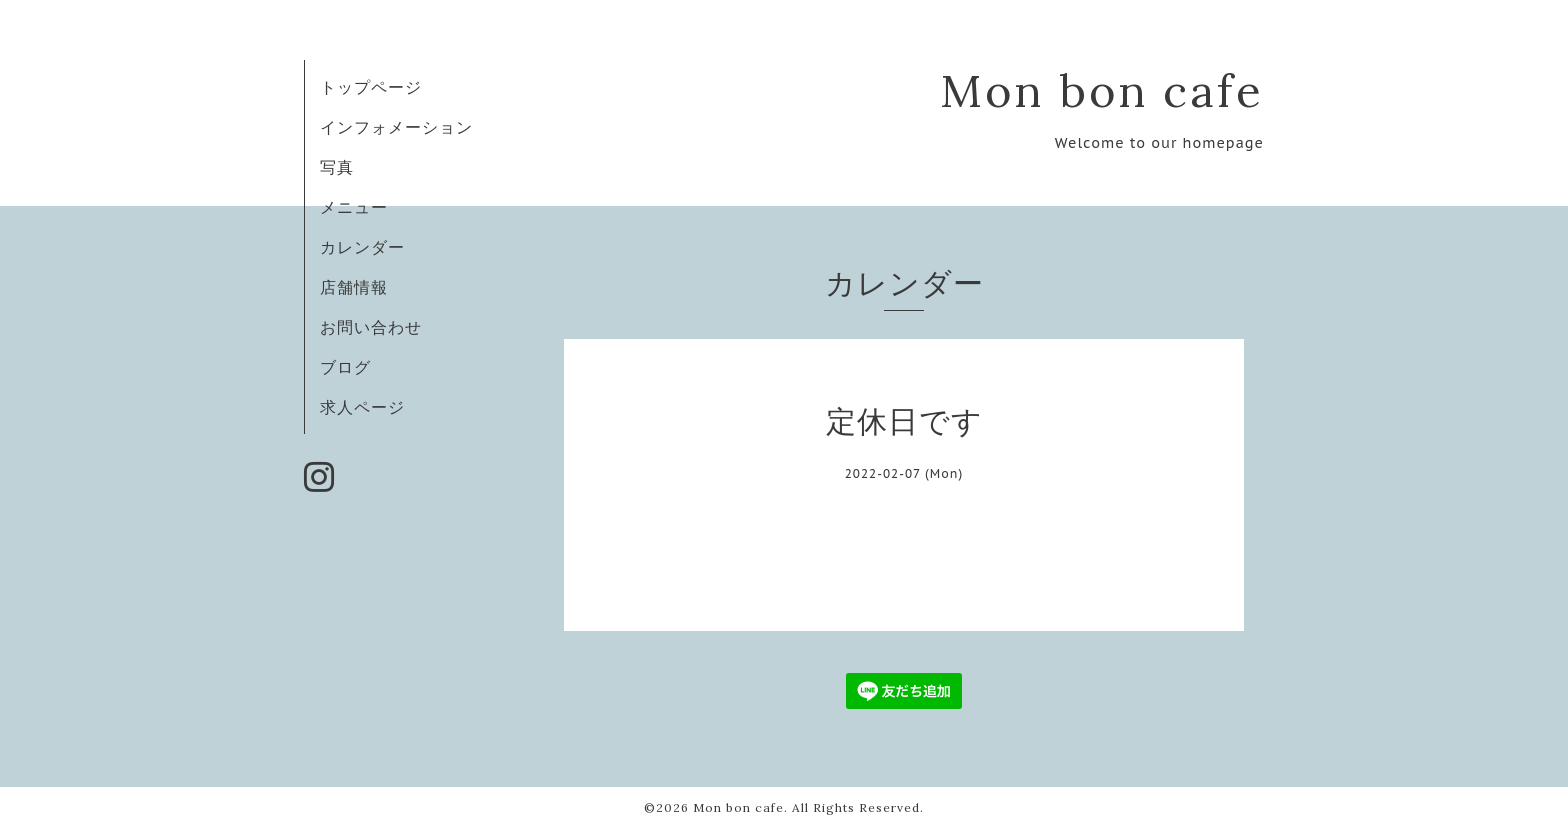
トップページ (371, 87)
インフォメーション (396, 127)
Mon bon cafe (1102, 90)
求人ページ (362, 407)
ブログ (345, 367)
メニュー (354, 207)
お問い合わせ (371, 327)
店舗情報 (354, 287)
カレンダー (362, 247)
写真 (337, 167)
